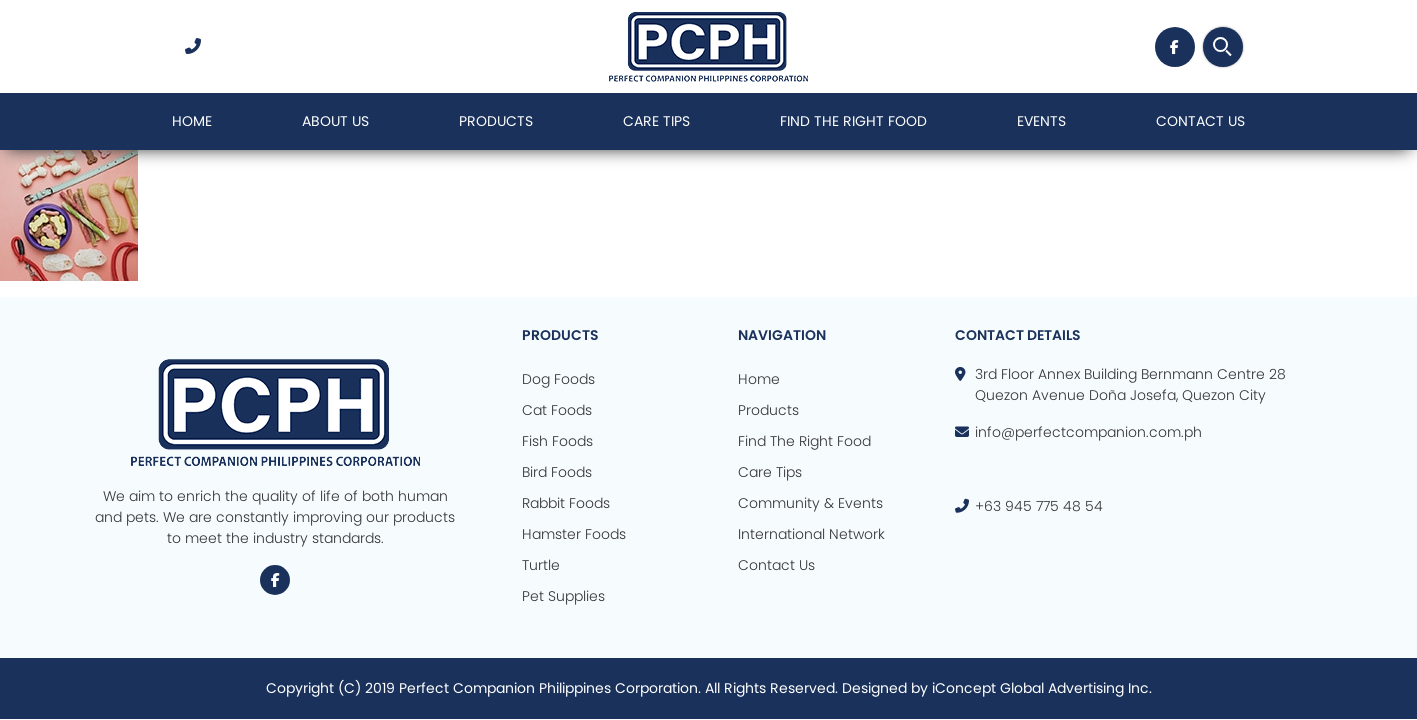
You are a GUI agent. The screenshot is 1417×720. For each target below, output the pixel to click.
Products (496, 121)
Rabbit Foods (566, 503)
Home (192, 121)
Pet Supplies (563, 596)
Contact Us (1200, 121)
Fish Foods (557, 441)
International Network (811, 534)
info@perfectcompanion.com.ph (1088, 432)
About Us (335, 121)
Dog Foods (558, 379)
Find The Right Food (853, 121)
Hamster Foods (574, 534)
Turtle (541, 565)
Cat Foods (557, 410)
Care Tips (656, 121)
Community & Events (810, 503)
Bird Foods (557, 472)
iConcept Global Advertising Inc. (1042, 688)
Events (1041, 121)
